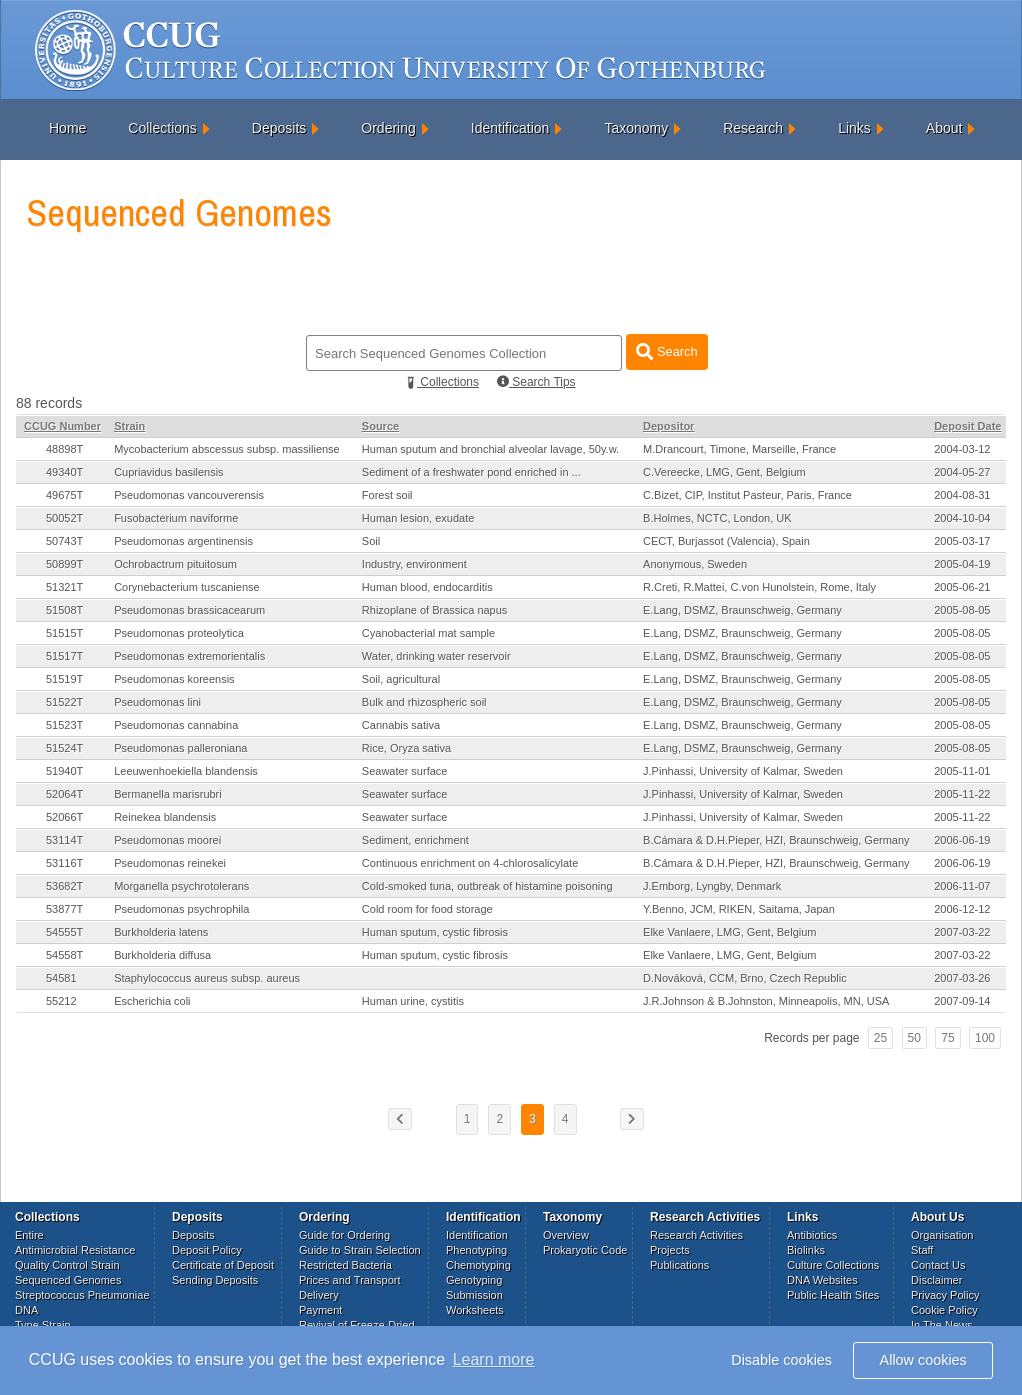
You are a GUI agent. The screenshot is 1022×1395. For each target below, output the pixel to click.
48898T (64, 449)
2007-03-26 (962, 978)
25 (880, 1038)
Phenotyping (476, 1250)
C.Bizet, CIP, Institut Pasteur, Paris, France (747, 495)
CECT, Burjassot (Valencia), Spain (726, 541)
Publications (679, 1265)
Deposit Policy (207, 1250)
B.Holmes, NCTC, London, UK (717, 518)
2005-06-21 (962, 587)
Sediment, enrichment (415, 840)
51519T (64, 679)
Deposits (279, 128)
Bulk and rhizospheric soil (424, 702)
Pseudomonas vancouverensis (189, 495)
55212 (61, 1001)
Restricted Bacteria (345, 1265)
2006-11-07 (962, 886)
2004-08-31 (962, 495)
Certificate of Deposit (223, 1265)
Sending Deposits (215, 1280)
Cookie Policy (944, 1310)
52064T (64, 794)
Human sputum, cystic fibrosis (435, 932)
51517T (64, 656)
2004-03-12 (962, 449)
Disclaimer (936, 1280)
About (944, 128)
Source (380, 426)
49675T (64, 495)
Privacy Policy (945, 1295)
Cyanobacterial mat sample (428, 633)
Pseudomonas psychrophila (181, 909)
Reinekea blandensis (165, 817)
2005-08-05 (962, 610)
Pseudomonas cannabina (176, 725)
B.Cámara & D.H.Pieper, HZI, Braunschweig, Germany (776, 840)
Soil (371, 541)
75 (947, 1038)
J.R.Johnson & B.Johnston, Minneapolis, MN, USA (766, 1001)
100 (985, 1038)
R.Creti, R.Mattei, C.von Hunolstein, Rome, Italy (759, 587)
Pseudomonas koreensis (174, 679)
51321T (64, 587)
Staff (922, 1250)
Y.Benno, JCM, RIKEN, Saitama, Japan (739, 909)
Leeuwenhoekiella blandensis (186, 771)
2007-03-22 (962, 932)
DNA (26, 1310)
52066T (64, 817)
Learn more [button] (494, 1359)
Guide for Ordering (344, 1235)
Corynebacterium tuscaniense (187, 587)
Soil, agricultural (401, 679)
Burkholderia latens (161, 932)
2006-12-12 (962, 909)
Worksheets (475, 1310)
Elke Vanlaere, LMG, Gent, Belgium (729, 932)
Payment (320, 1310)
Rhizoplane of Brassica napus (435, 610)
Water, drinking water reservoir (436, 656)
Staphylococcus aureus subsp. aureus (207, 978)
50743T (64, 541)
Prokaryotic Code (585, 1250)
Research (753, 128)
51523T (64, 725)
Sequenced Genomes (68, 1280)
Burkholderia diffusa (162, 955)
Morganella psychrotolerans (181, 886)
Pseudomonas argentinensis (183, 541)
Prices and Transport (350, 1280)
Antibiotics (812, 1235)
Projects (670, 1250)
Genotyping (474, 1280)
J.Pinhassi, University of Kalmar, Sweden (743, 771)
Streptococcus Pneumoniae (82, 1295)
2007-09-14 (962, 1001)
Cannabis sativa (401, 725)
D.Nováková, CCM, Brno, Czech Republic (745, 978)
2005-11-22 (962, 794)
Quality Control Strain (67, 1265)
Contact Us (938, 1265)
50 (914, 1038)
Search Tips (536, 382)
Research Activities (696, 1235)
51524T (64, 748)
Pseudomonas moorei (167, 840)
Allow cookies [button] (923, 1360)
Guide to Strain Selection (360, 1250)
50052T (64, 518)
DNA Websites (822, 1280)
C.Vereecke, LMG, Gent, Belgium (724, 472)
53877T (64, 909)
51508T (64, 610)
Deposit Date (967, 426)
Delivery (319, 1295)
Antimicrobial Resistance (75, 1250)
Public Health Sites (833, 1295)
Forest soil (387, 495)
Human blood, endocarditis (427, 587)
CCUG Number (62, 426)
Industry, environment (414, 564)
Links (854, 128)
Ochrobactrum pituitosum (175, 564)
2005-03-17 (962, 541)
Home (67, 128)
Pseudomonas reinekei (170, 863)
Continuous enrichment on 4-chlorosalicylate (470, 863)
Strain (129, 426)
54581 (61, 978)
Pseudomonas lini (157, 702)
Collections (162, 128)
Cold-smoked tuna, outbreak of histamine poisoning (487, 886)
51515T (64, 633)
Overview (566, 1235)
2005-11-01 (962, 771)
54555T (64, 932)
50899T (64, 564)
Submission (474, 1295)
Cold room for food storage (427, 909)
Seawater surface (405, 771)
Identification (510, 128)
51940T (64, 771)
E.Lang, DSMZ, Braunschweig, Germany (742, 610)
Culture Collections (833, 1265)
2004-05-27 (962, 472)
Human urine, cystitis (413, 1001)
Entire (29, 1235)
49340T (64, 472)
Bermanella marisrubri (168, 794)
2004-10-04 (962, 518)
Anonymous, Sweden (695, 564)
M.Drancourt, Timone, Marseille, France (739, 449)
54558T (64, 955)
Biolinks (806, 1250)
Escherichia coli (152, 1001)
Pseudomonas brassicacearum (189, 610)
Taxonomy (636, 128)
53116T (64, 863)
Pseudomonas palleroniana (180, 748)
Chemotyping (478, 1265)
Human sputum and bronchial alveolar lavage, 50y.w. (490, 449)
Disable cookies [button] (781, 1360)
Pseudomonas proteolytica (179, 633)
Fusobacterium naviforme (176, 518)
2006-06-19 (962, 840)
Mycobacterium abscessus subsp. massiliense (227, 449)
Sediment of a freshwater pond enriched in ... (471, 472)
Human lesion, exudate (418, 518)
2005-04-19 (962, 564)
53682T (64, 886)
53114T (64, 840)
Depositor (668, 426)
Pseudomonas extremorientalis (189, 656)
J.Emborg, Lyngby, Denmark (712, 886)
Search (666, 351)
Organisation (942, 1235)
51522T (64, 702)
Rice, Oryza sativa (406, 748)
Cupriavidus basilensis (168, 472)
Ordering (388, 128)
